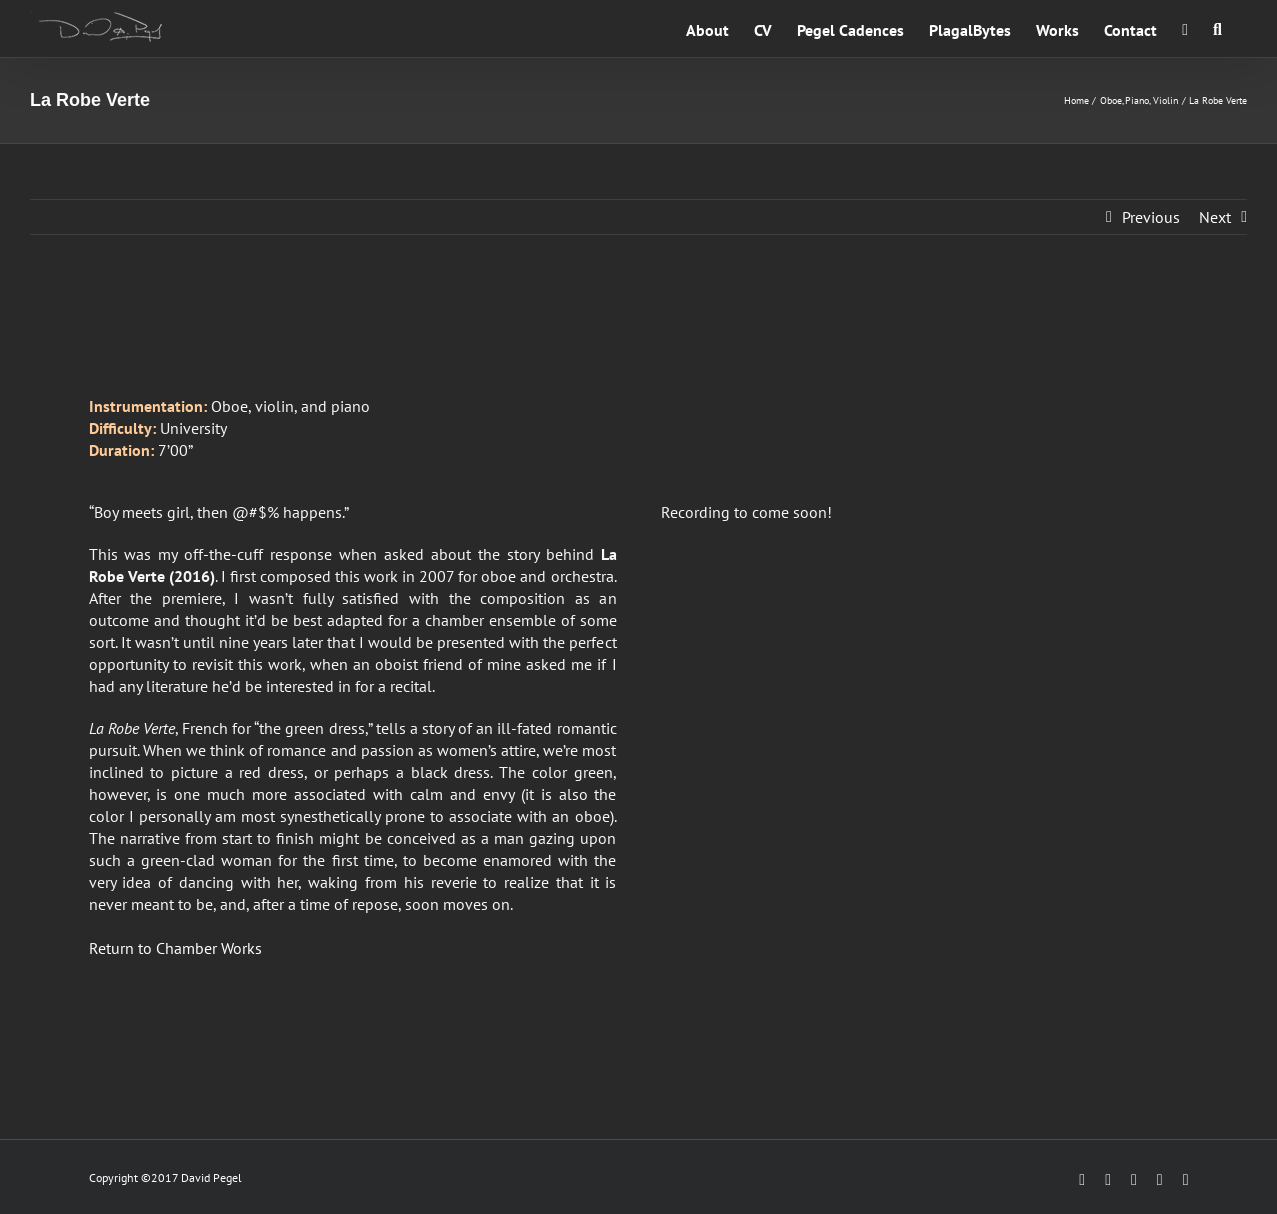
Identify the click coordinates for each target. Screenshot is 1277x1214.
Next (1215, 217)
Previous (1151, 217)
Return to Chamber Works (175, 948)
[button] (1217, 28)
